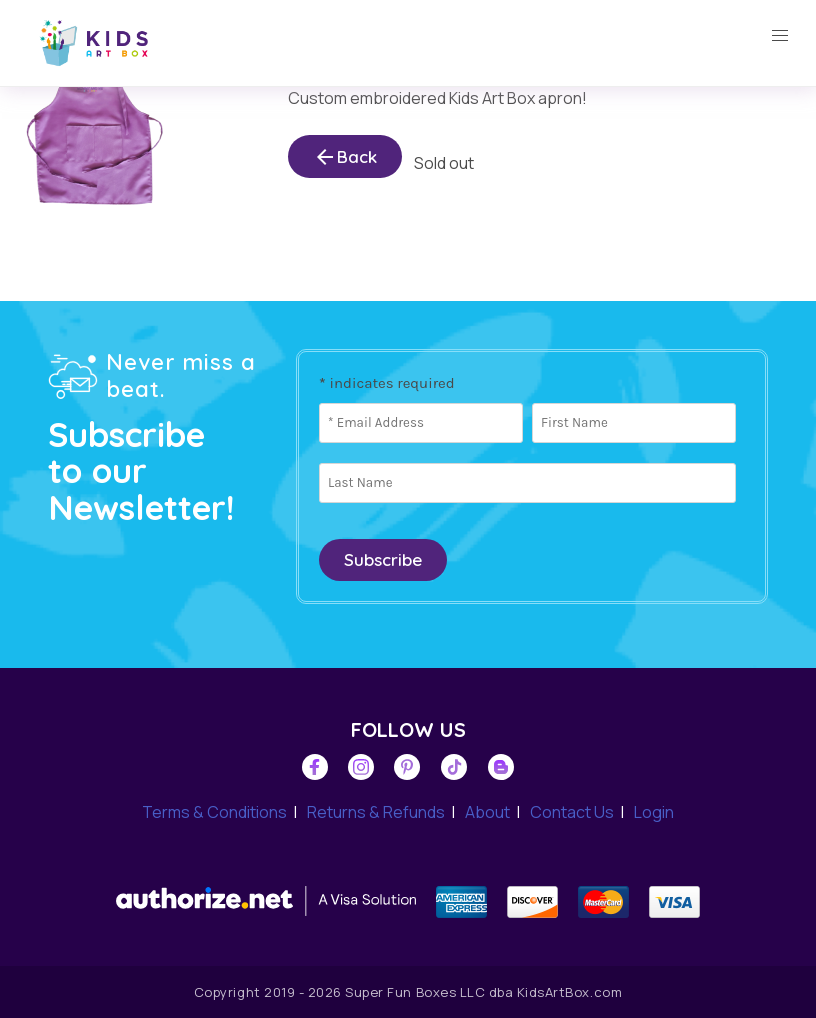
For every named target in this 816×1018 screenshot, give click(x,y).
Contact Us (572, 812)
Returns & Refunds (376, 812)
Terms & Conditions (214, 812)
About (487, 812)
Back (345, 157)
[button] (780, 36)
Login (654, 812)
